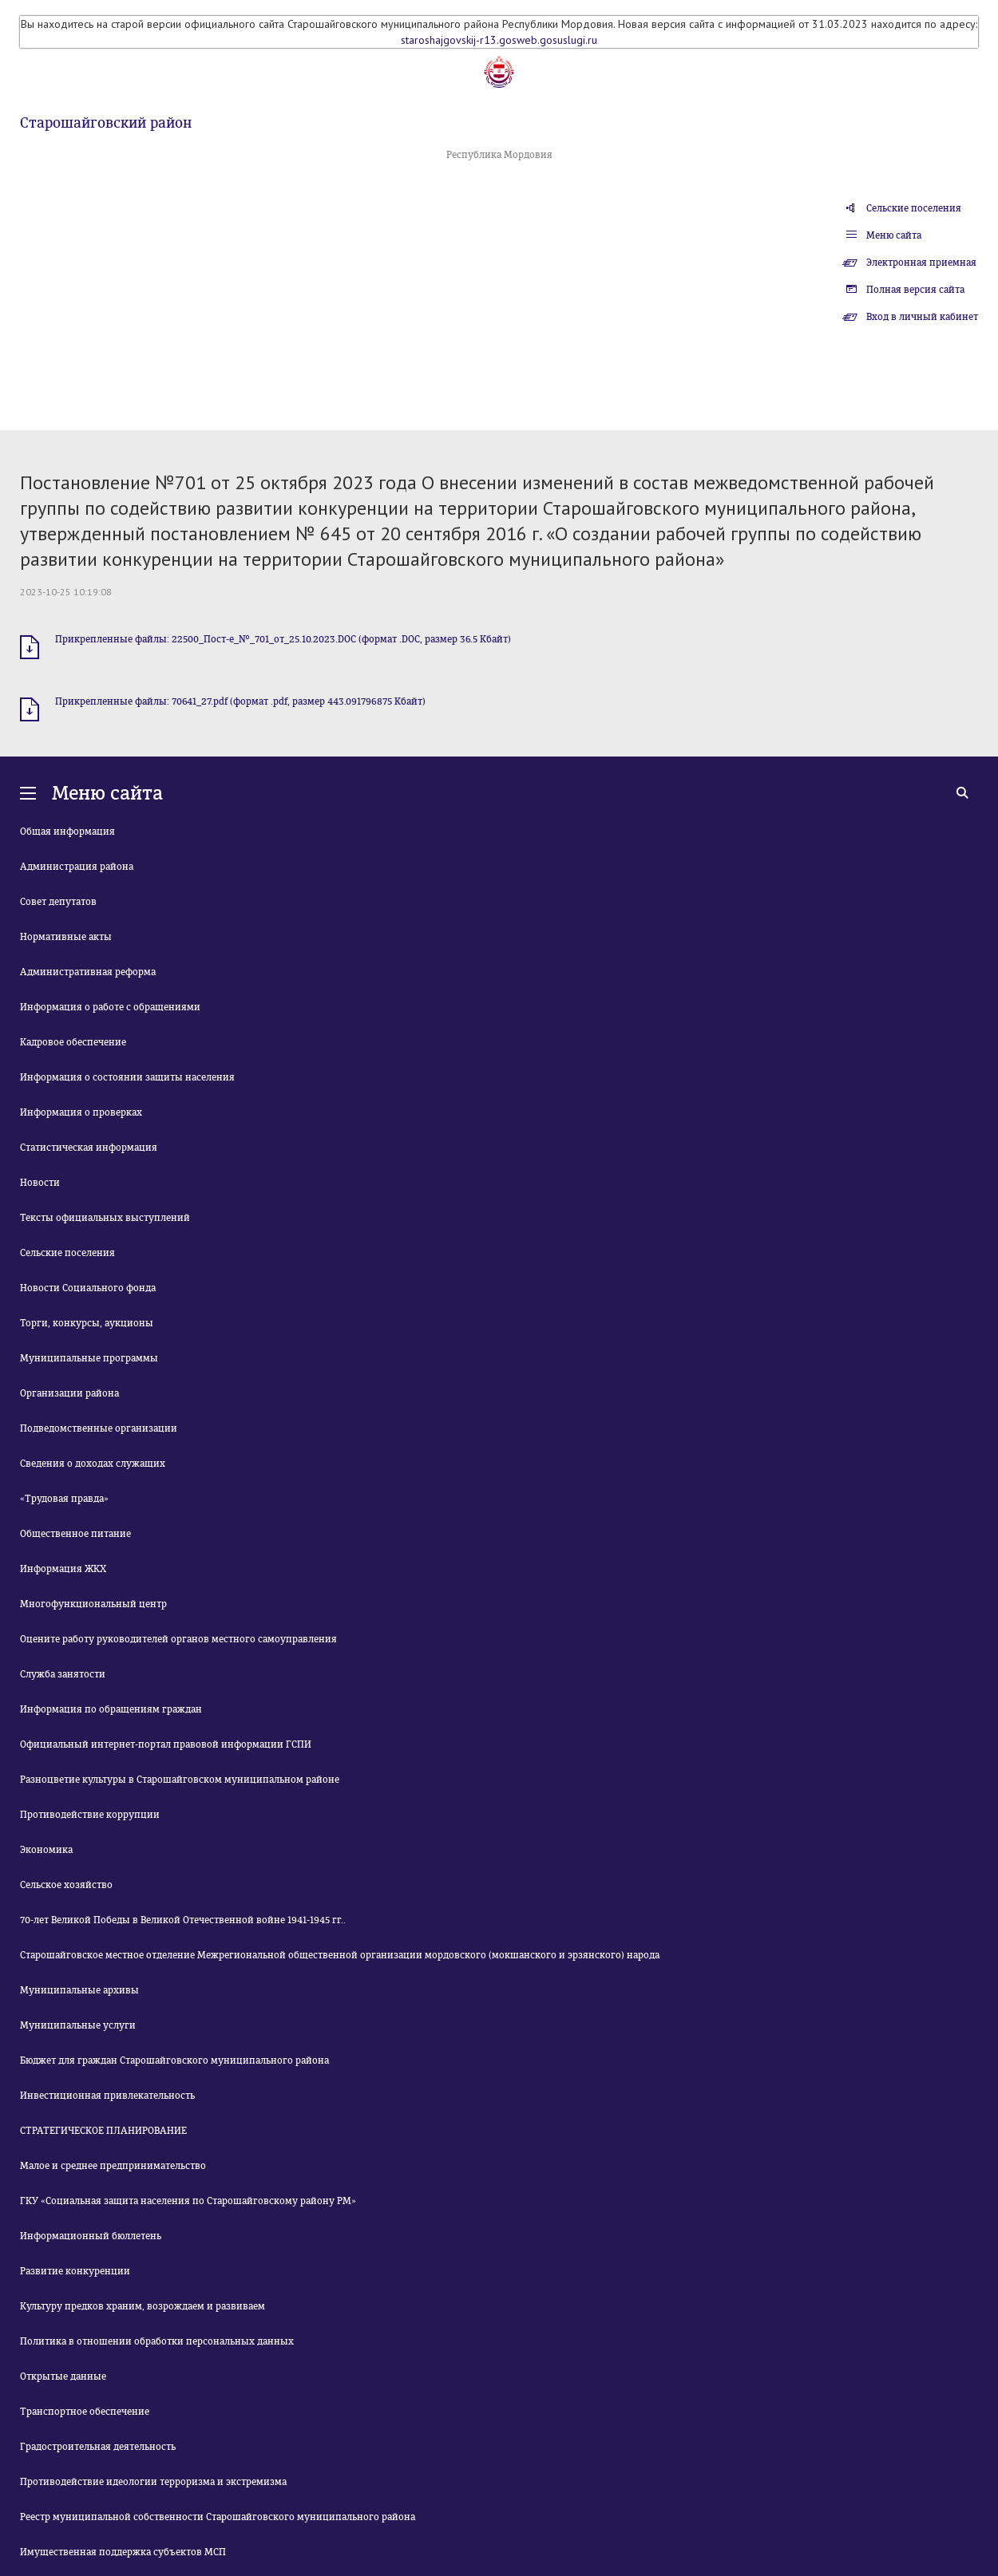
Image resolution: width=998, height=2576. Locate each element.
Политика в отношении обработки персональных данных (157, 2341)
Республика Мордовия (499, 154)
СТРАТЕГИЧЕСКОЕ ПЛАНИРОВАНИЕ (103, 2130)
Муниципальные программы (89, 1358)
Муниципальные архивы (79, 1990)
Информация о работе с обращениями (110, 1007)
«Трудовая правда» (64, 1498)
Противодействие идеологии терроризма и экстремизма (153, 2481)
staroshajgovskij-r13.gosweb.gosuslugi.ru (499, 40)
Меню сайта (893, 235)
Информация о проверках (81, 1112)
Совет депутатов (58, 901)
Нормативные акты (66, 936)
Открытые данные (63, 2376)
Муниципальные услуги (78, 2025)
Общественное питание (75, 1533)
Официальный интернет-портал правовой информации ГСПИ (165, 1744)
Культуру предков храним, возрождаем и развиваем (142, 2306)
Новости (40, 1182)
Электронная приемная (921, 262)
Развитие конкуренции (75, 2271)
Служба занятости (62, 1674)
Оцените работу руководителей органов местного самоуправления (178, 1639)
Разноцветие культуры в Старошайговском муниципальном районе (179, 1779)
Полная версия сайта (915, 289)
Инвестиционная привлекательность (107, 2095)
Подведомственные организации (98, 1428)
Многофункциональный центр (93, 1604)
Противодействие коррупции (90, 1814)
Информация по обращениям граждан (111, 1709)
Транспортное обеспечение (84, 2411)
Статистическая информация (88, 1147)
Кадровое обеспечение (73, 1042)
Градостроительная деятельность (98, 2446)
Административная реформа (88, 972)
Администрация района (76, 866)
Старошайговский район (106, 123)
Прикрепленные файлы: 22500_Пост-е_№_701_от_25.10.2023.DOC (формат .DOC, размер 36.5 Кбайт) (283, 639)
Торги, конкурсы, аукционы (86, 1323)
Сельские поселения (913, 208)
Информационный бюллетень (90, 2236)
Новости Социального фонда (88, 1288)
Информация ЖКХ (63, 1568)
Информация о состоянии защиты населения (127, 1077)
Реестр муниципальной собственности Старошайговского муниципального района (217, 2517)
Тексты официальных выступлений (105, 1217)
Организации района (69, 1393)
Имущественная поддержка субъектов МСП (123, 2552)
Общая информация (67, 831)
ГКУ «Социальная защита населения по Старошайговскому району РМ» (188, 2201)
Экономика (46, 1849)
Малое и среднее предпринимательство (113, 2165)
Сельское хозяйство (66, 1885)
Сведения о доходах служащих (92, 1463)
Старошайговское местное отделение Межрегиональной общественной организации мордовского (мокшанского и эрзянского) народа (339, 1955)
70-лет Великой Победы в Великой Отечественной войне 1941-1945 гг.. (183, 1920)
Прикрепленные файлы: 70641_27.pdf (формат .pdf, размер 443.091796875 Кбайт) (240, 701)
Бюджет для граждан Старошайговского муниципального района (174, 2060)
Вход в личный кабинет (922, 316)
